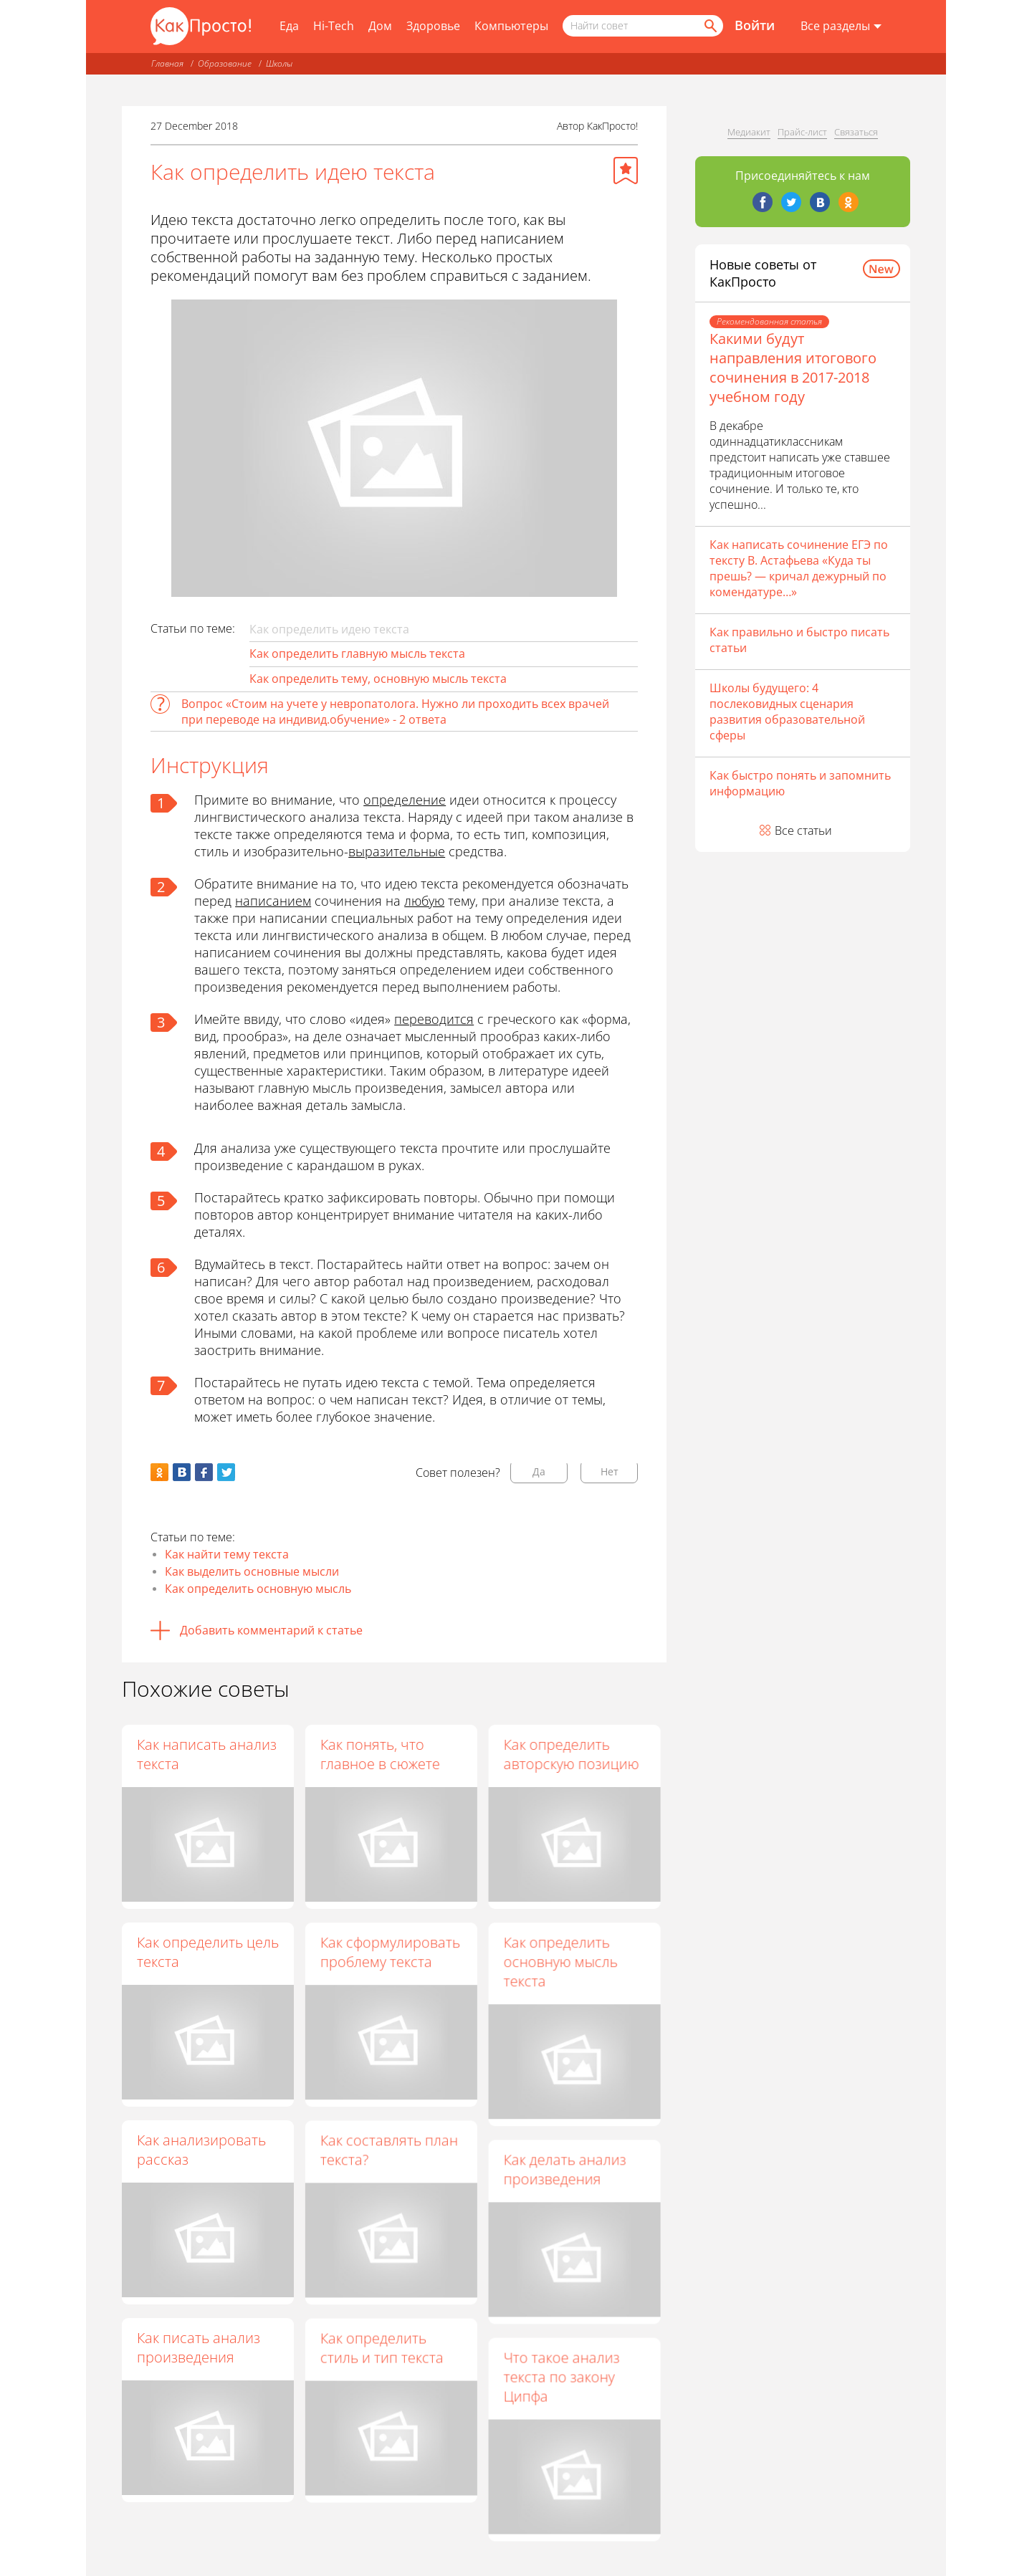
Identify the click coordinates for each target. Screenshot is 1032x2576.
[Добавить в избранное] (625, 170)
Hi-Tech (333, 26)
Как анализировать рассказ (201, 2149)
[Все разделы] (841, 26)
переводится (434, 1019)
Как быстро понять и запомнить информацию (800, 783)
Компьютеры (511, 26)
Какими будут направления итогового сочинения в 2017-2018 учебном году (793, 367)
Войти (755, 25)
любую (424, 900)
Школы (279, 63)
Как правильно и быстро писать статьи (799, 640)
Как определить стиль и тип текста (382, 2348)
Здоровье (433, 26)
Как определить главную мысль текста (357, 653)
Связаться (856, 131)
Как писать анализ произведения (198, 2347)
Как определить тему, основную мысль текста (378, 678)
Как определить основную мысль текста (561, 1962)
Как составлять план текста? (390, 2150)
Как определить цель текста (208, 1952)
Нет (609, 1471)
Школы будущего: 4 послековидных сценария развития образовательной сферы (787, 711)
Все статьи (803, 830)
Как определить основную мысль (258, 1588)
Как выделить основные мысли (252, 1571)
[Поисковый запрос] (643, 26)
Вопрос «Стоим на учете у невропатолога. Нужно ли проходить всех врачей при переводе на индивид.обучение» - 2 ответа (395, 711)
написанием (273, 900)
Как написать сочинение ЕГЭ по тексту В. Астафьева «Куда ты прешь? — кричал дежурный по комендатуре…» (799, 568)
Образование (225, 63)
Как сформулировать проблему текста (391, 1952)
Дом (380, 26)
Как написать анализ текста (207, 1754)
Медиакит (748, 131)
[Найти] (709, 26)
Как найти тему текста (227, 1554)
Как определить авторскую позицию (571, 1754)
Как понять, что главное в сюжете (381, 1754)
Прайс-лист (802, 131)
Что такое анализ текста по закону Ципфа (562, 2377)
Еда (289, 26)
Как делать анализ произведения (565, 2169)
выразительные (396, 851)
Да (538, 1471)
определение (404, 799)
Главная (167, 63)
